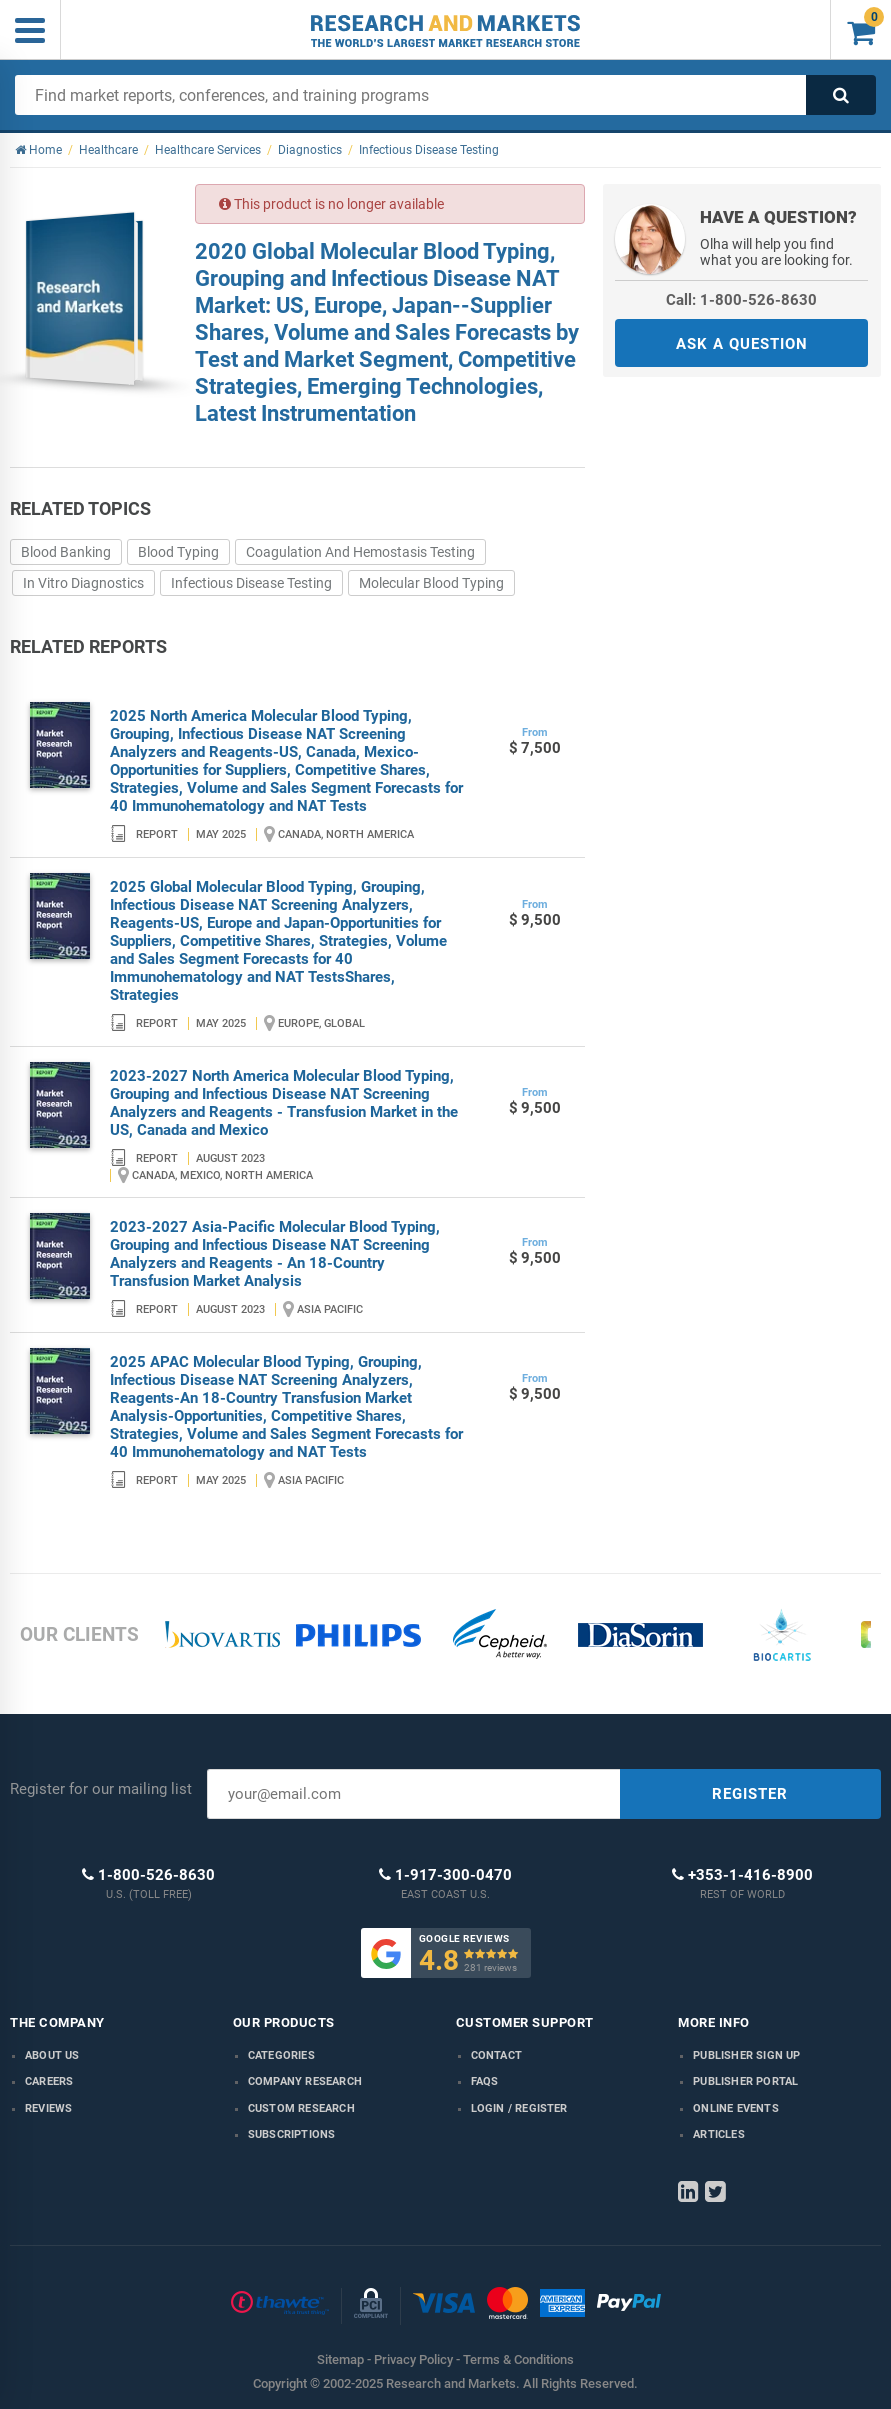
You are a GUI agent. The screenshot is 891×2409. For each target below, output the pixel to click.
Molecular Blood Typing (431, 583)
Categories (281, 2055)
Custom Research (301, 2108)
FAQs (485, 2081)
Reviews (48, 2108)
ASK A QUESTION (742, 344)
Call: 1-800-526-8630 (741, 300)
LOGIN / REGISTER (519, 2108)
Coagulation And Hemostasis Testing (360, 552)
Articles (719, 2134)
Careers (49, 2081)
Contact (496, 2055)
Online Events (736, 2108)
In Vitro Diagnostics (83, 583)
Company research (305, 2081)
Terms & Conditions (518, 2359)
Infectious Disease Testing (251, 583)
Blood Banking (66, 552)
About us (52, 2055)
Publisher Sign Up (746, 2055)
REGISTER (750, 1794)
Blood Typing (178, 552)
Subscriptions (292, 2134)
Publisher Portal (745, 2081)
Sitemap (340, 2359)
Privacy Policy (413, 2359)
